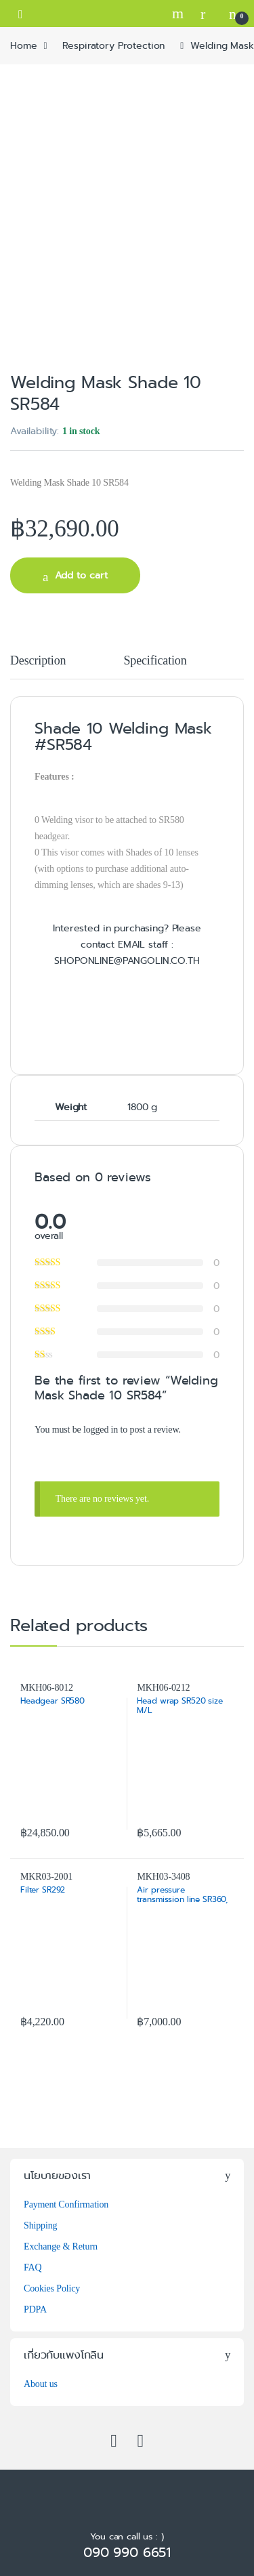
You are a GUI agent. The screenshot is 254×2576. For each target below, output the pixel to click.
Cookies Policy (52, 2288)
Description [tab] (38, 660)
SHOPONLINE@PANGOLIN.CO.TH (127, 960)
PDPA (35, 2309)
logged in (100, 1429)
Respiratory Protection (113, 45)
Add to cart (81, 575)
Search (179, 13)
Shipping (40, 2225)
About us (41, 2384)
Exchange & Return (61, 2246)
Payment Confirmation (66, 2204)
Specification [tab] (154, 660)
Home (23, 45)
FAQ (33, 2267)
